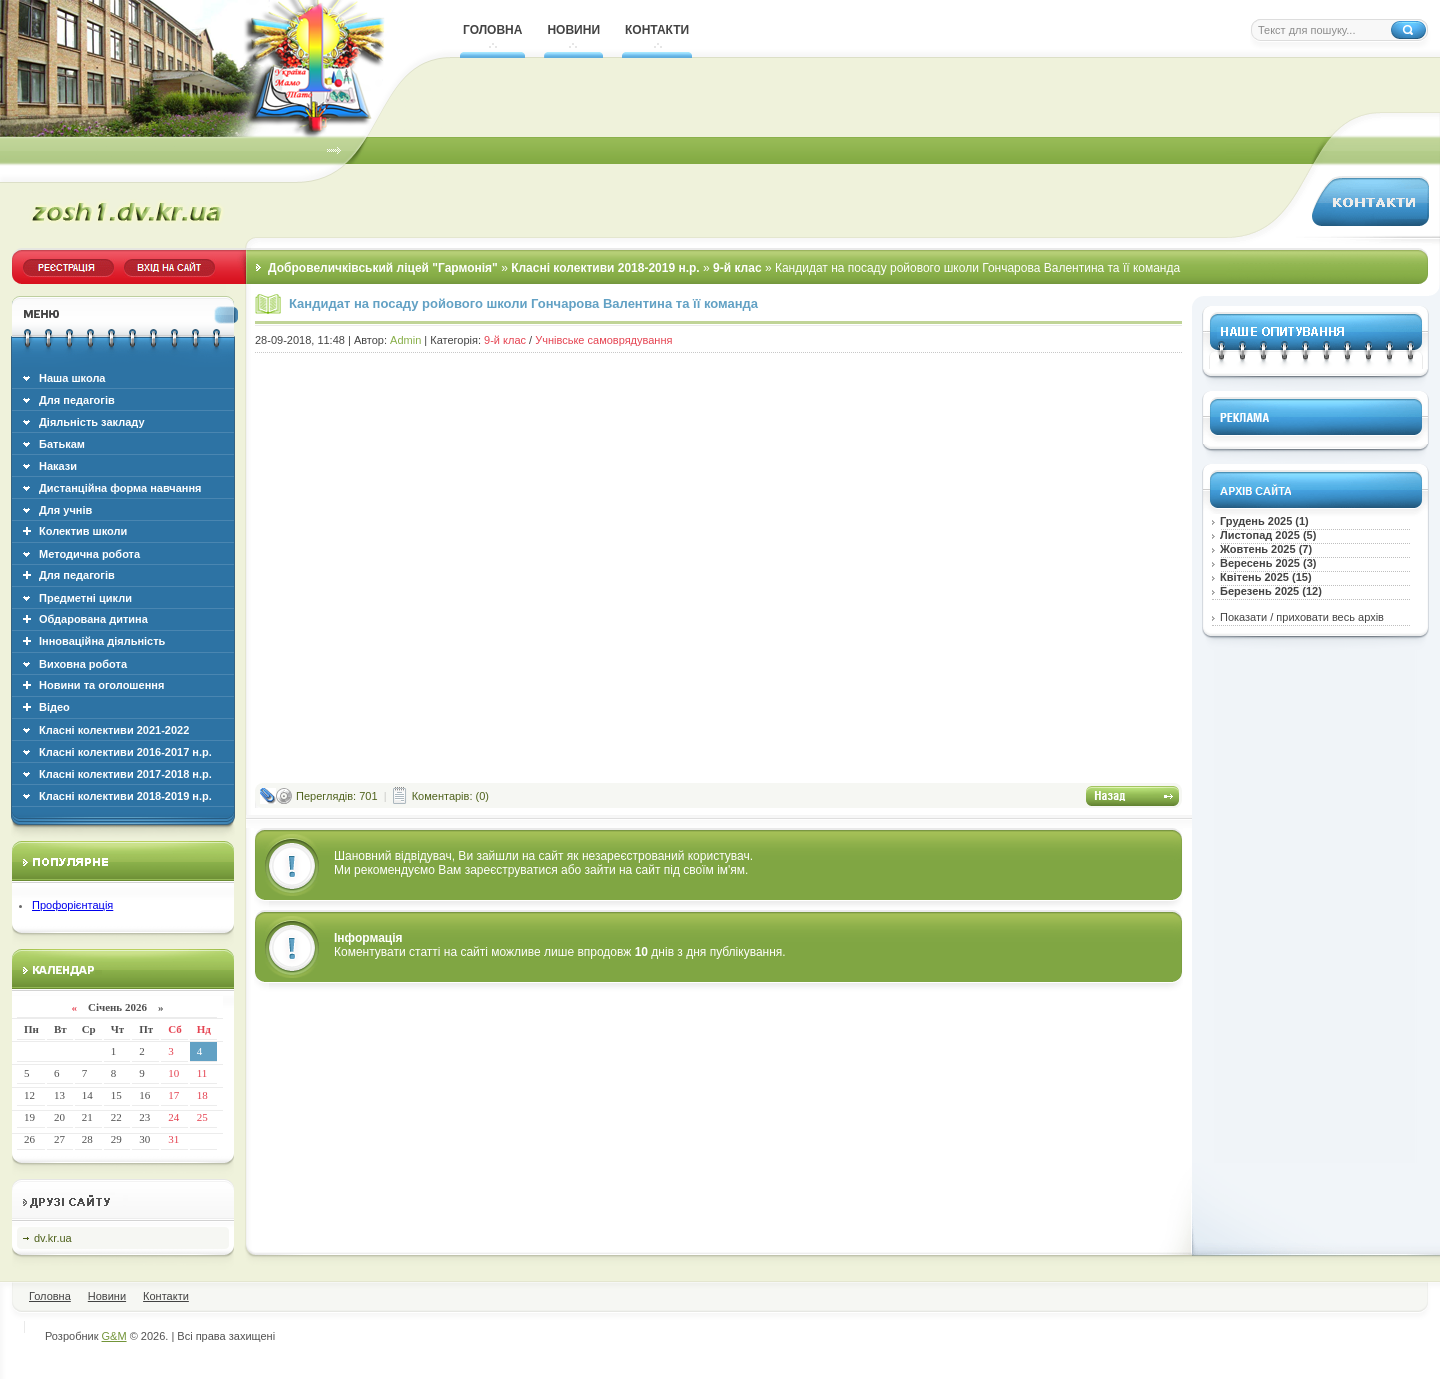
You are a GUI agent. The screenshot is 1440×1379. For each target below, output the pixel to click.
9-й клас (505, 340)
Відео (54, 707)
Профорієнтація (72, 905)
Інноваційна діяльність (102, 641)
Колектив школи (83, 531)
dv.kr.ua (53, 1238)
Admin (405, 340)
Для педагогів (77, 575)
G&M (114, 1336)
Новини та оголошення (101, 685)
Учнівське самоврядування (603, 340)
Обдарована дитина (93, 619)
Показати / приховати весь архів (1302, 617)
